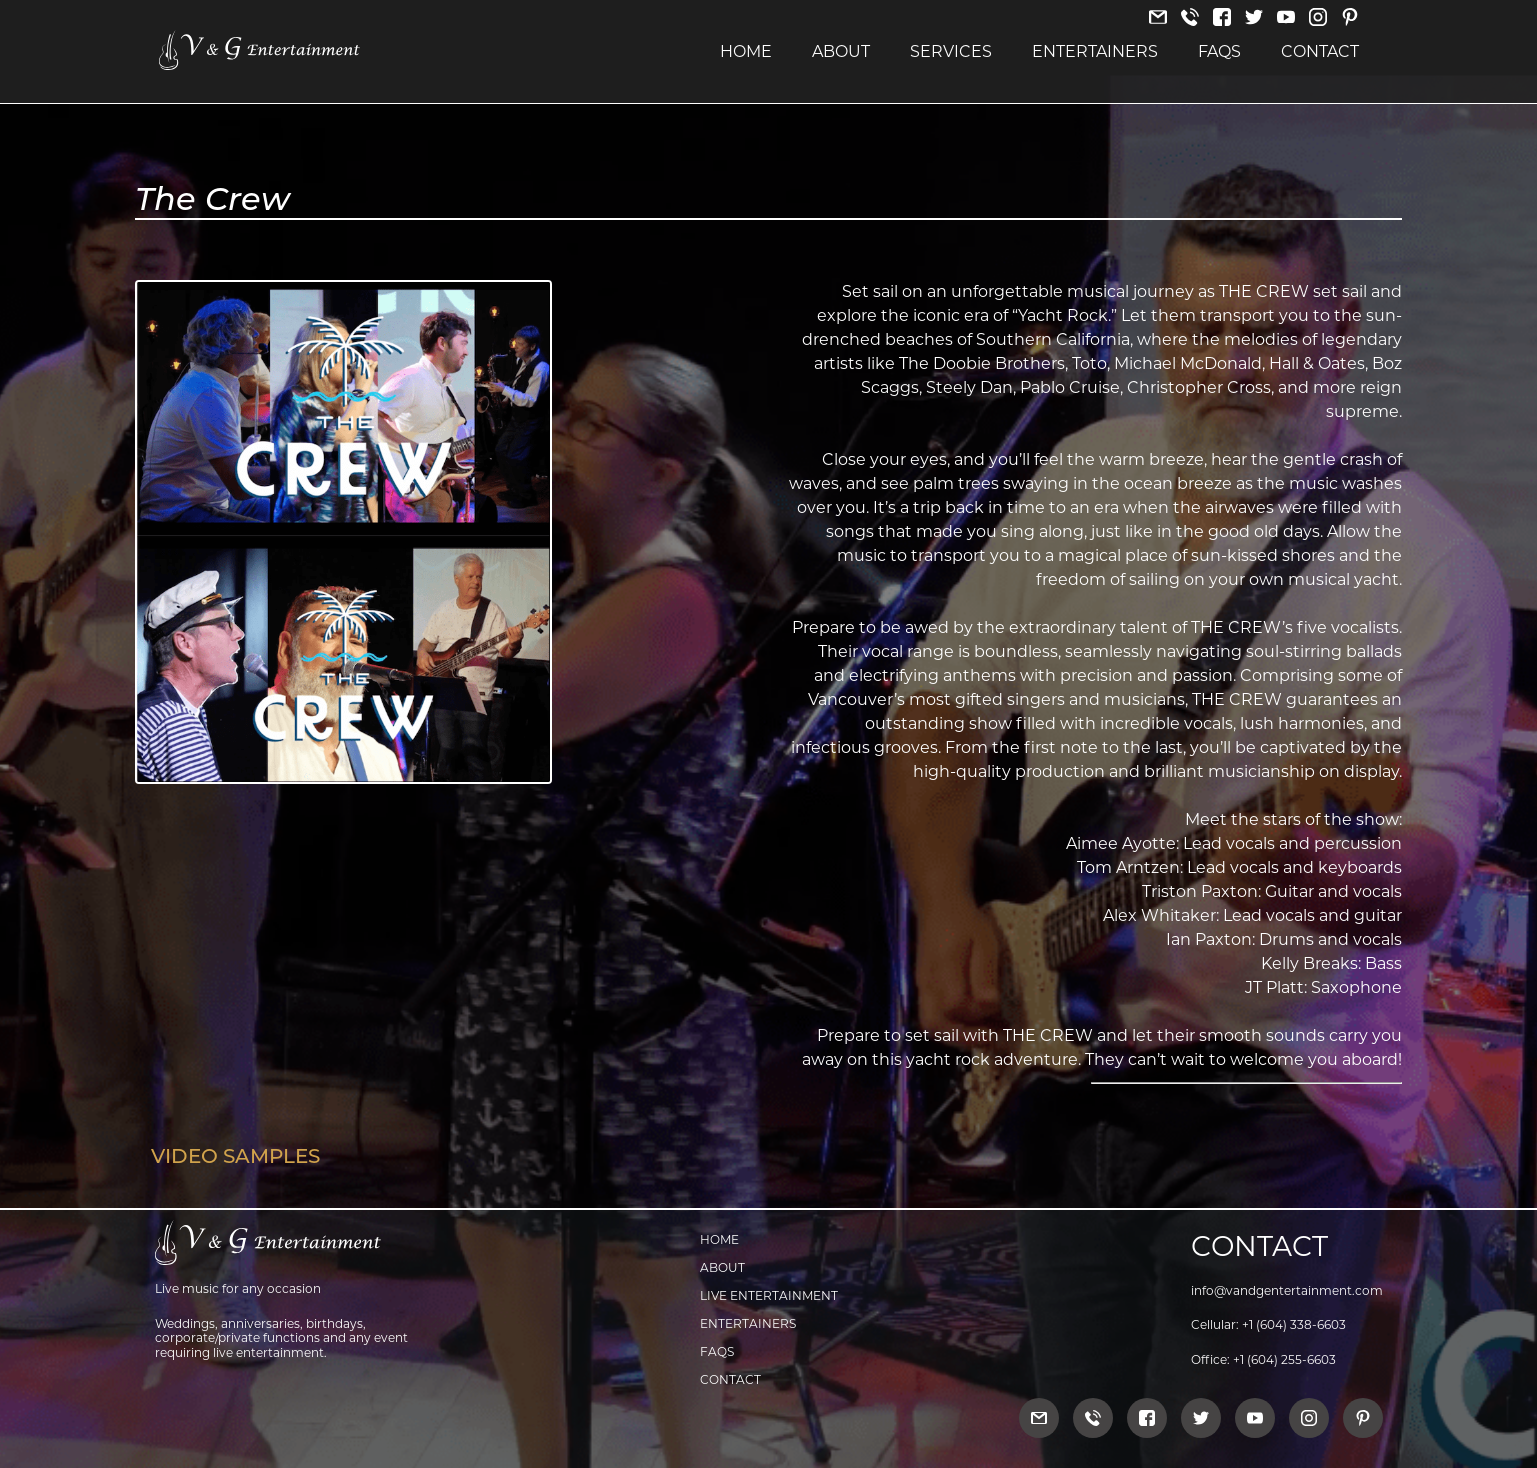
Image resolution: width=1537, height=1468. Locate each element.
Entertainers (1095, 51)
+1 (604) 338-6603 (1294, 1324)
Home (746, 51)
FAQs (1219, 51)
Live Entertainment (769, 1295)
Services (951, 51)
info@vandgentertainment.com (1287, 1290)
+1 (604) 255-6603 (1284, 1359)
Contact (1320, 51)
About (841, 51)
